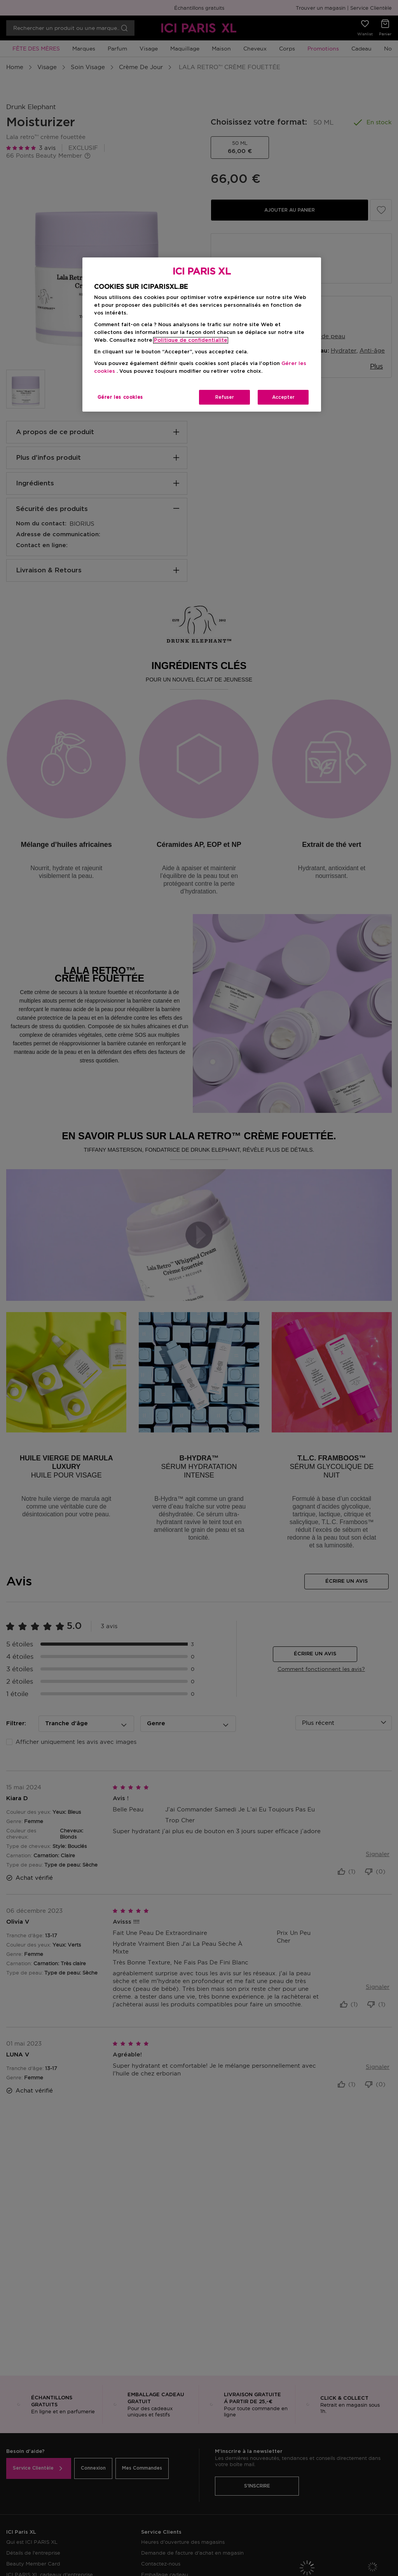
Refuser (224, 397)
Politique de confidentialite (190, 340)
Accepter (283, 397)
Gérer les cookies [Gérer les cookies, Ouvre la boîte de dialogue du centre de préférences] (120, 397)
